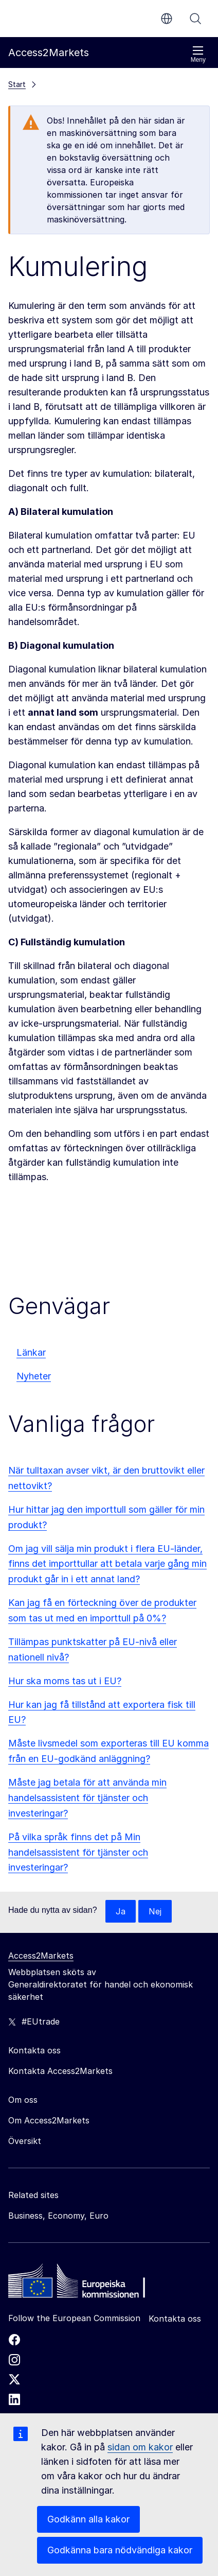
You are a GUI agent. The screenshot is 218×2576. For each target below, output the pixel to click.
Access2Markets (41, 1955)
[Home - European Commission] (82, 2283)
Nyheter (33, 1376)
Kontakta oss (175, 2318)
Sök (195, 18)
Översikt (24, 2141)
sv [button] (166, 18)
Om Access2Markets (48, 2120)
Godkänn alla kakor (88, 2519)
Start (17, 84)
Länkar (31, 1352)
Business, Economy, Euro (58, 2215)
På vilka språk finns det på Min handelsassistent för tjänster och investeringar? (78, 1852)
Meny (198, 54)
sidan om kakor (140, 2447)
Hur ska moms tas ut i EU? (64, 1680)
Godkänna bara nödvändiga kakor (119, 2550)
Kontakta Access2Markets (60, 2071)
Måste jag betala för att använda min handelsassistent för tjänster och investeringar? (87, 1798)
